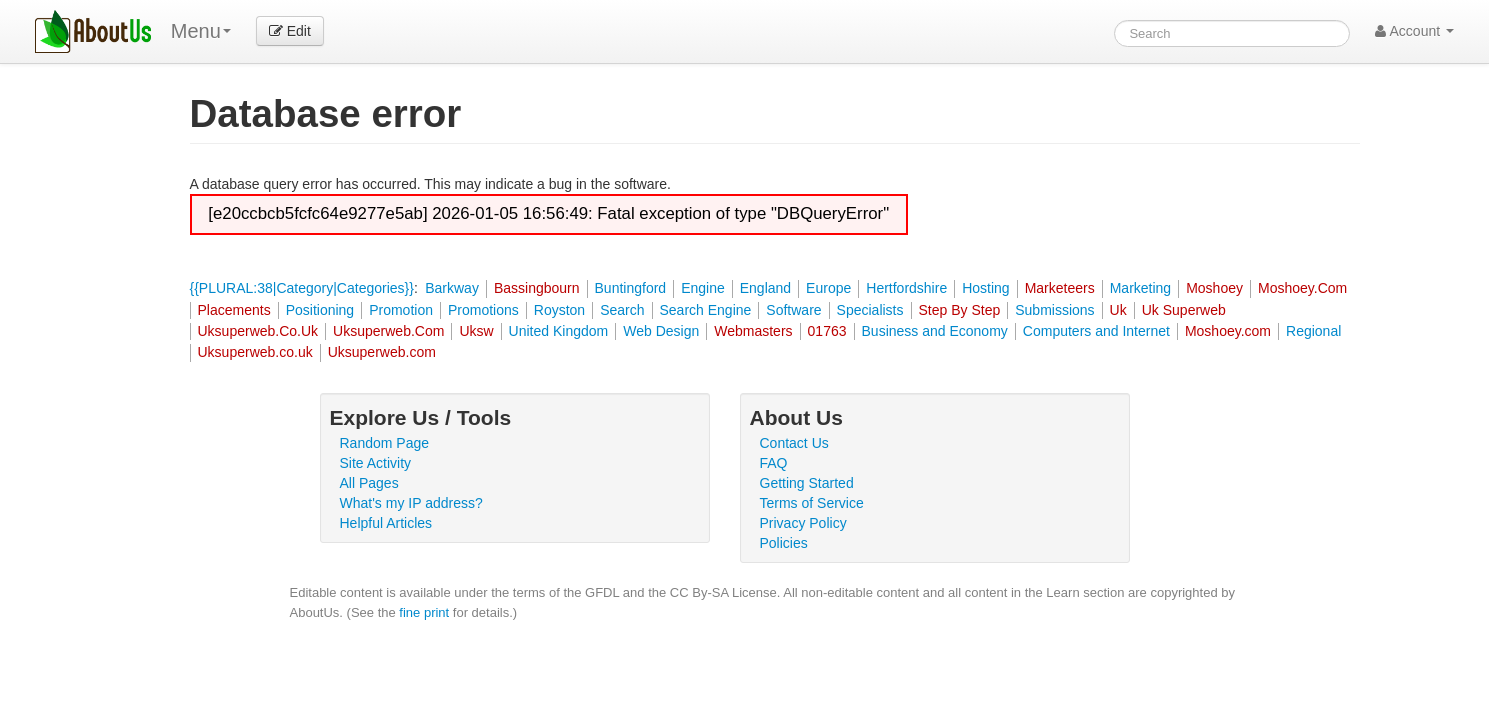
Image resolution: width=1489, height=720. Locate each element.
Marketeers (1060, 288)
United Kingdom (559, 331)
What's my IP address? (411, 503)
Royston (559, 310)
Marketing (1140, 288)
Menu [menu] (201, 31)
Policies (784, 543)
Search (622, 310)
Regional (1313, 331)
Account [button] (1414, 31)
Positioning (320, 310)
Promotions (483, 310)
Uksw (476, 331)
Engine (703, 288)
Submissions (1054, 310)
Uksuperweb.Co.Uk (258, 331)
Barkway (452, 288)
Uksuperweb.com (382, 352)
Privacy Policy (803, 523)
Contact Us (794, 443)
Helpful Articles (386, 523)
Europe (828, 288)
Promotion (401, 310)
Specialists (870, 310)
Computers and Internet (1096, 331)
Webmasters (753, 331)
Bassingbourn (537, 288)
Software (793, 310)
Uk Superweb (1184, 310)
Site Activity (376, 463)
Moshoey (1214, 288)
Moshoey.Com (1302, 288)
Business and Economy (935, 331)
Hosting (985, 288)
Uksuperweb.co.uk (255, 352)
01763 (827, 331)
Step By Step (960, 310)
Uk (1118, 310)
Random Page (385, 443)
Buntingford (631, 288)
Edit (290, 31)
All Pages (369, 483)
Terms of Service (812, 503)
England (765, 288)
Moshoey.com (1228, 331)
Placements (234, 310)
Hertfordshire (906, 288)
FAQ (774, 463)
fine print (424, 612)
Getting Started (807, 483)
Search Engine (706, 310)
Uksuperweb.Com (388, 331)
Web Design (661, 331)
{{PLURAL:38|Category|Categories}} (302, 288)
